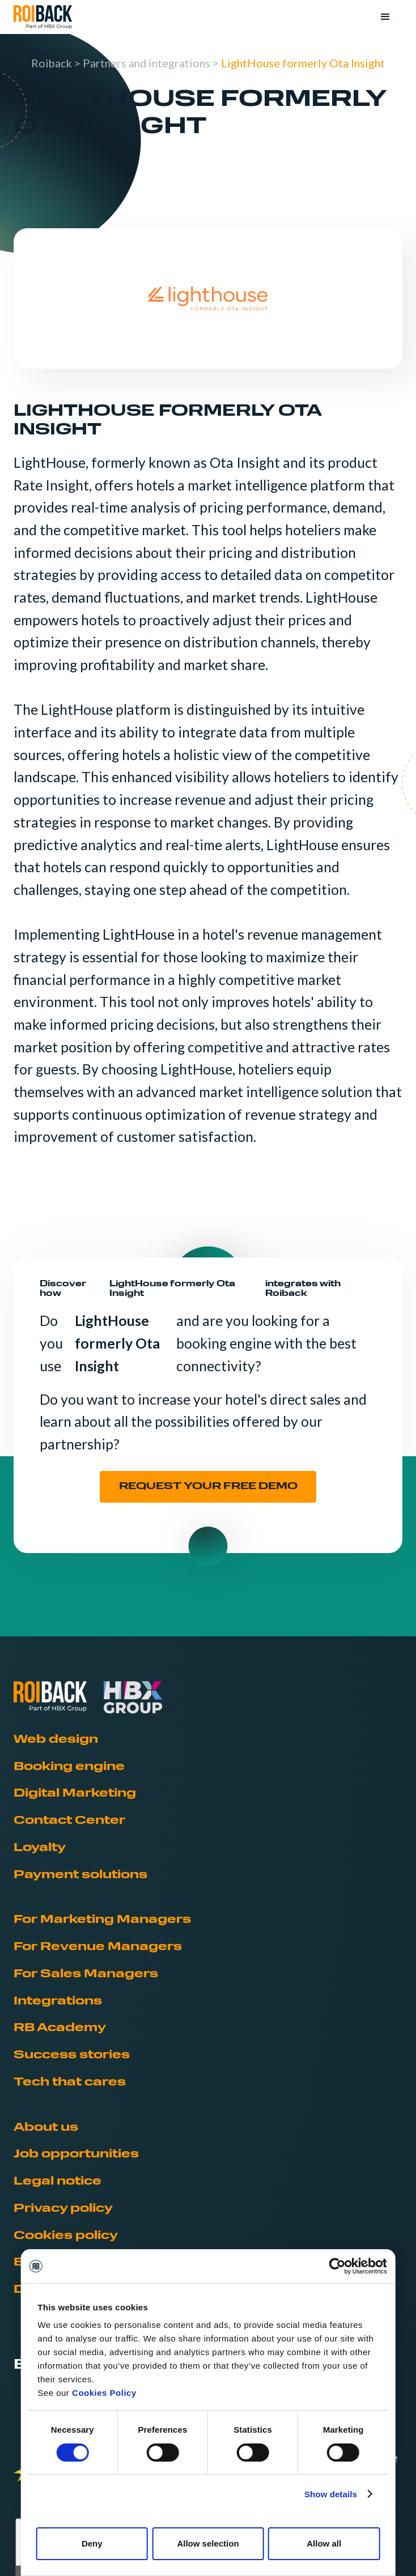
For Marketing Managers (102, 1920)
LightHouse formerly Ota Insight (303, 63)
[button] (385, 17)
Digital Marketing (75, 1793)
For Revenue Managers (98, 1947)
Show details (330, 2494)
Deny (92, 2543)
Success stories (72, 2055)
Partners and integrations (146, 63)
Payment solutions (80, 1875)
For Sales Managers (86, 1974)
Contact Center (69, 1821)
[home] (43, 17)
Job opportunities (76, 2154)
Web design (56, 1740)
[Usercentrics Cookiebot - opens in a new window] (337, 2266)
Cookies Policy (104, 2393)
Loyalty (40, 1848)
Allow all (324, 2543)
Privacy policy (63, 2209)
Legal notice (57, 2181)
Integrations (58, 2001)
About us (46, 2128)
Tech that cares (70, 2082)
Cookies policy (66, 2236)
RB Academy (60, 2028)
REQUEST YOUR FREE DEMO (208, 1486)
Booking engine (69, 1767)
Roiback (51, 63)
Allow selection (208, 2543)
